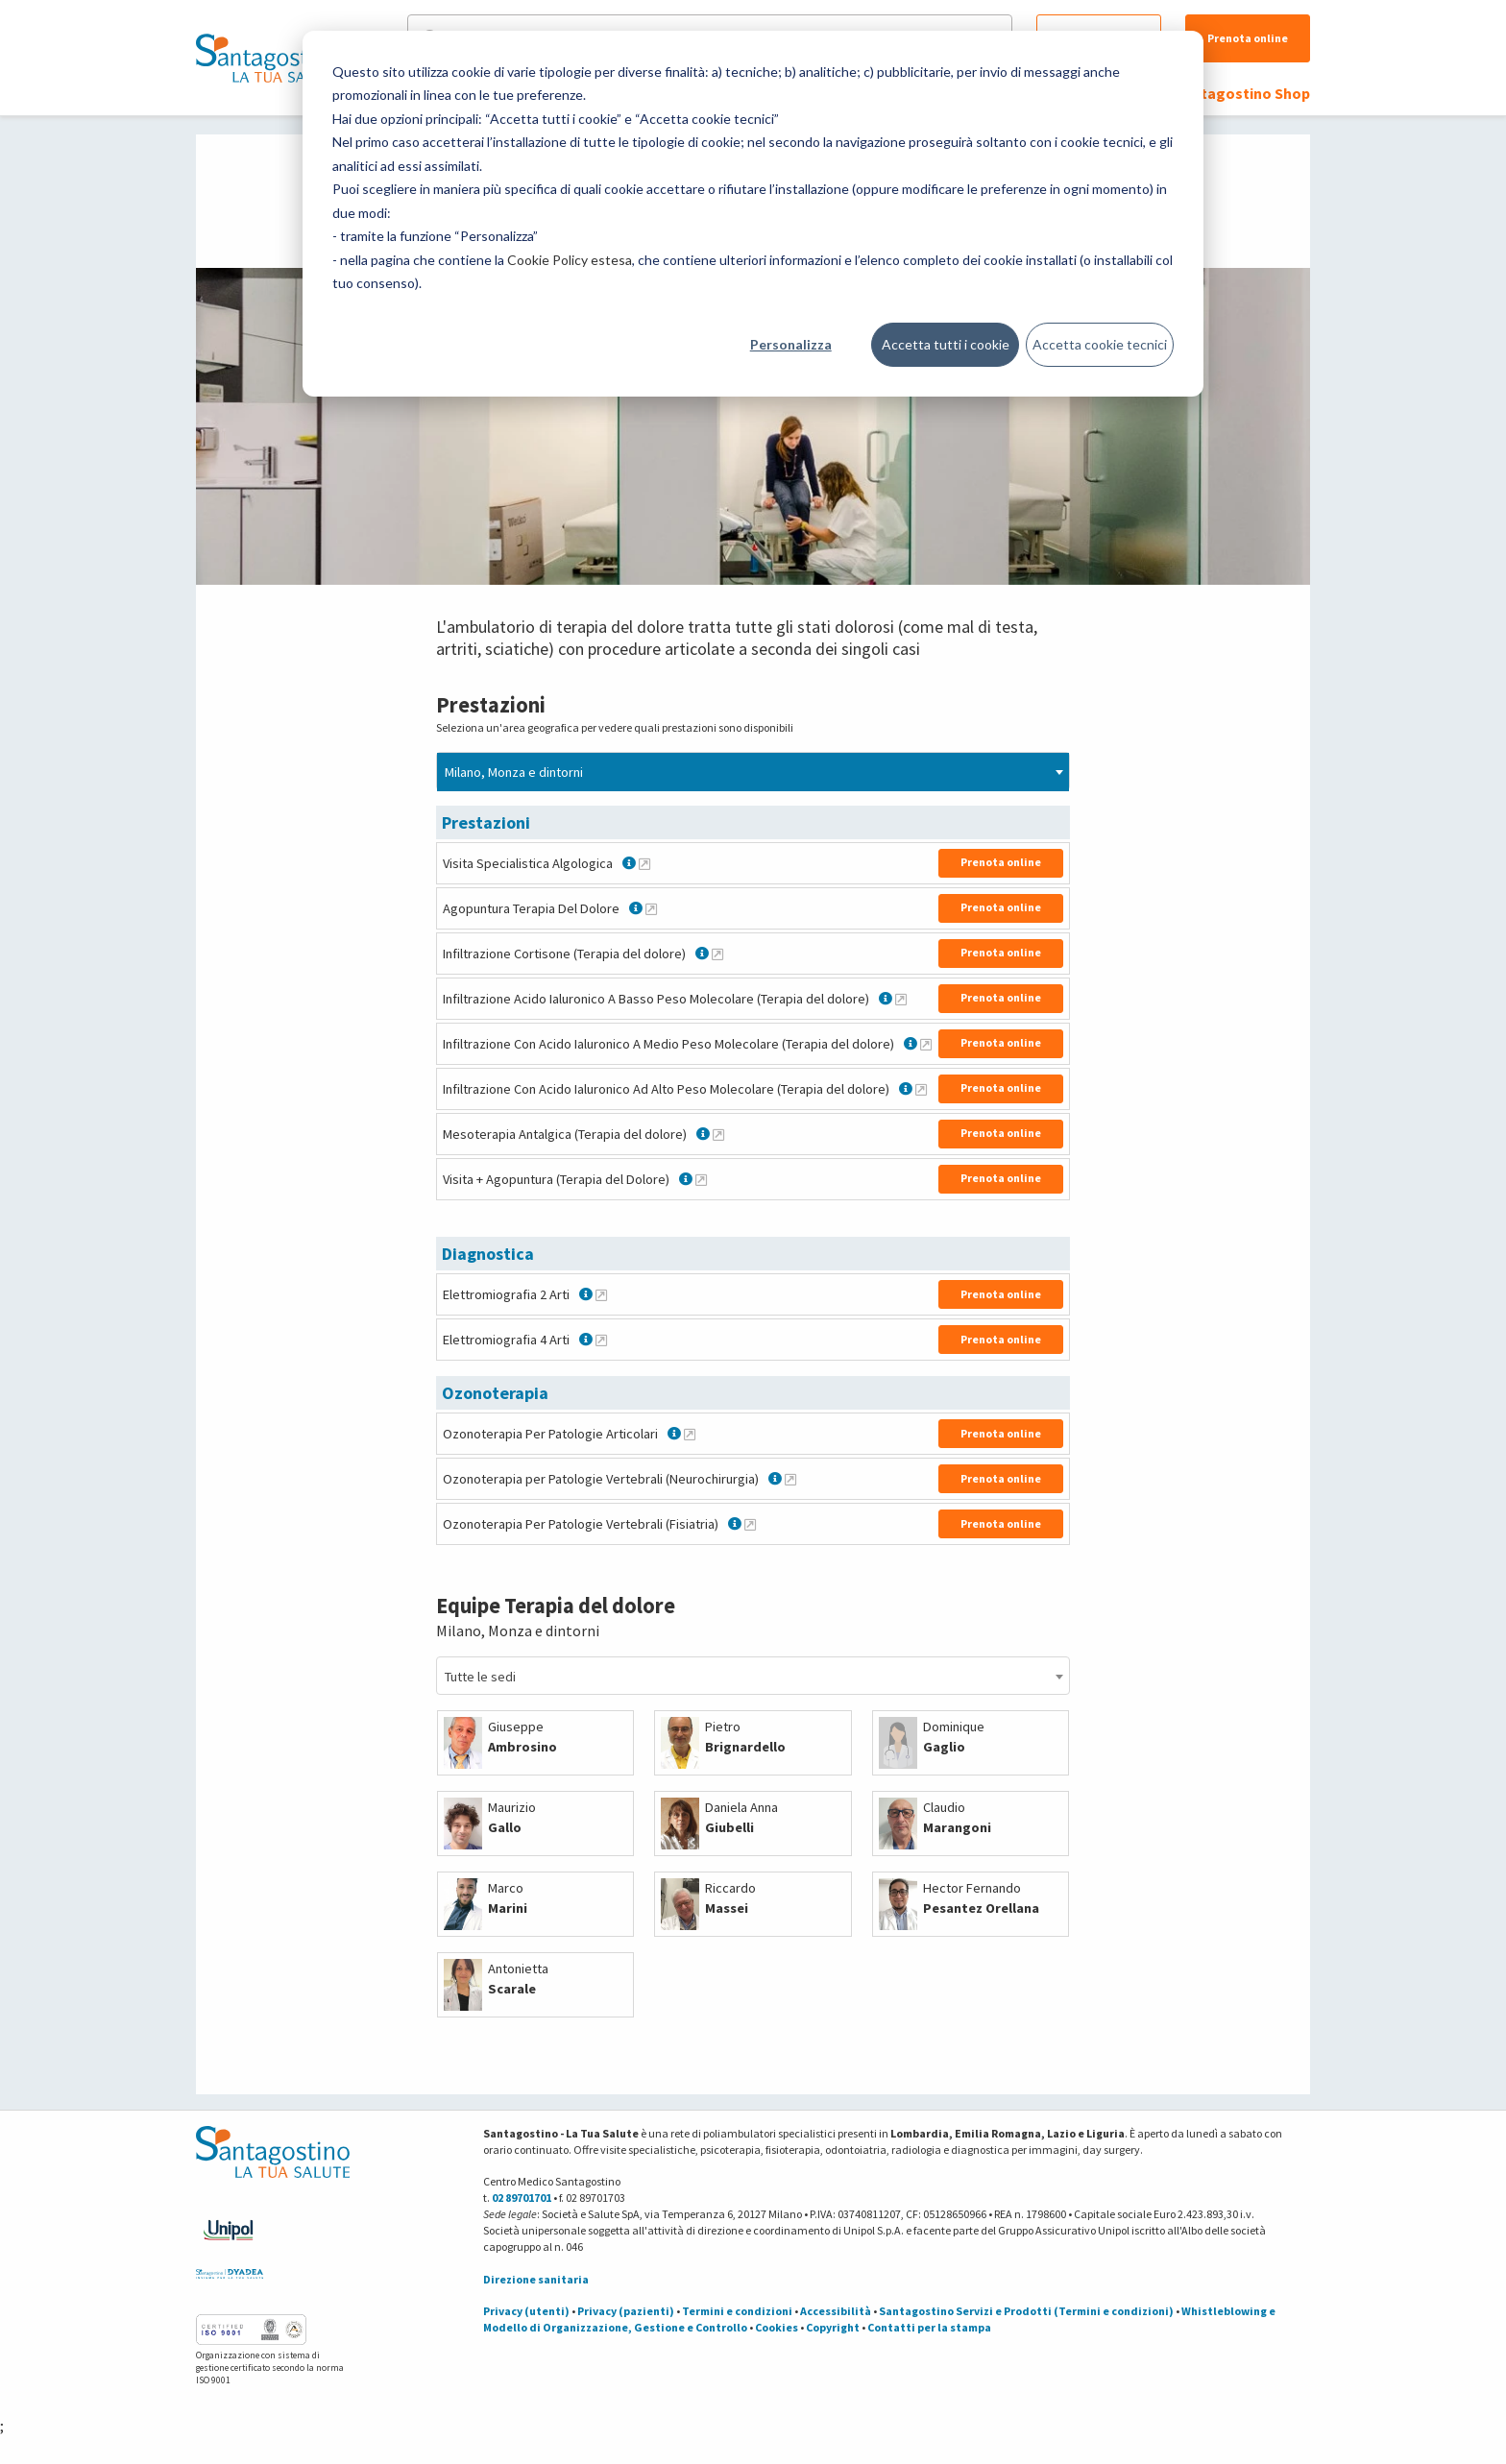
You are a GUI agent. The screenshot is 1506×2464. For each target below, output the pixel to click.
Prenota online (1247, 38)
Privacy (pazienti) (625, 2311)
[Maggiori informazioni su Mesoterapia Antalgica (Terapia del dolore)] (718, 1134)
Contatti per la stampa (929, 2327)
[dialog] (753, 214)
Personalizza (791, 344)
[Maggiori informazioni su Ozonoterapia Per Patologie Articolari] (689, 1433)
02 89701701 (521, 2197)
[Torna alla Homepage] (268, 57)
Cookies (776, 2327)
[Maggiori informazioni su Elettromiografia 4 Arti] (601, 1339)
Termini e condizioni (737, 2311)
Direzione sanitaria (536, 2279)
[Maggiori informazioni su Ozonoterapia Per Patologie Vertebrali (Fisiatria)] (750, 1524)
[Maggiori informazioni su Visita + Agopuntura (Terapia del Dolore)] (701, 1179)
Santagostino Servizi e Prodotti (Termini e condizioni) (1026, 2311)
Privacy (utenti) (526, 2311)
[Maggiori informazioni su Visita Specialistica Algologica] (644, 863)
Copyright (833, 2327)
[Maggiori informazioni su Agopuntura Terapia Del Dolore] (651, 908)
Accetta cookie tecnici (1099, 344)
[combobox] (753, 771)
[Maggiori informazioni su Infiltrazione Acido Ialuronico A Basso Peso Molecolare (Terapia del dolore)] (901, 998)
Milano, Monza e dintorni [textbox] (514, 772)
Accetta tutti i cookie (945, 344)
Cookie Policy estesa (569, 260)
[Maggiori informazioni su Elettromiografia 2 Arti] (601, 1294)
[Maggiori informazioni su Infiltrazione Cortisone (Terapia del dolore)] (717, 953)
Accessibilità (835, 2311)
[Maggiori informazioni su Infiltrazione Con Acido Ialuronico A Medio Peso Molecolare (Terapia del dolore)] (926, 1043)
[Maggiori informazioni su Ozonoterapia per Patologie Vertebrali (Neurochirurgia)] (790, 1478)
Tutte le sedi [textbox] (480, 1676)
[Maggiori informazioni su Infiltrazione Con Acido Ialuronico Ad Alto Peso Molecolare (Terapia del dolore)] (921, 1089)
